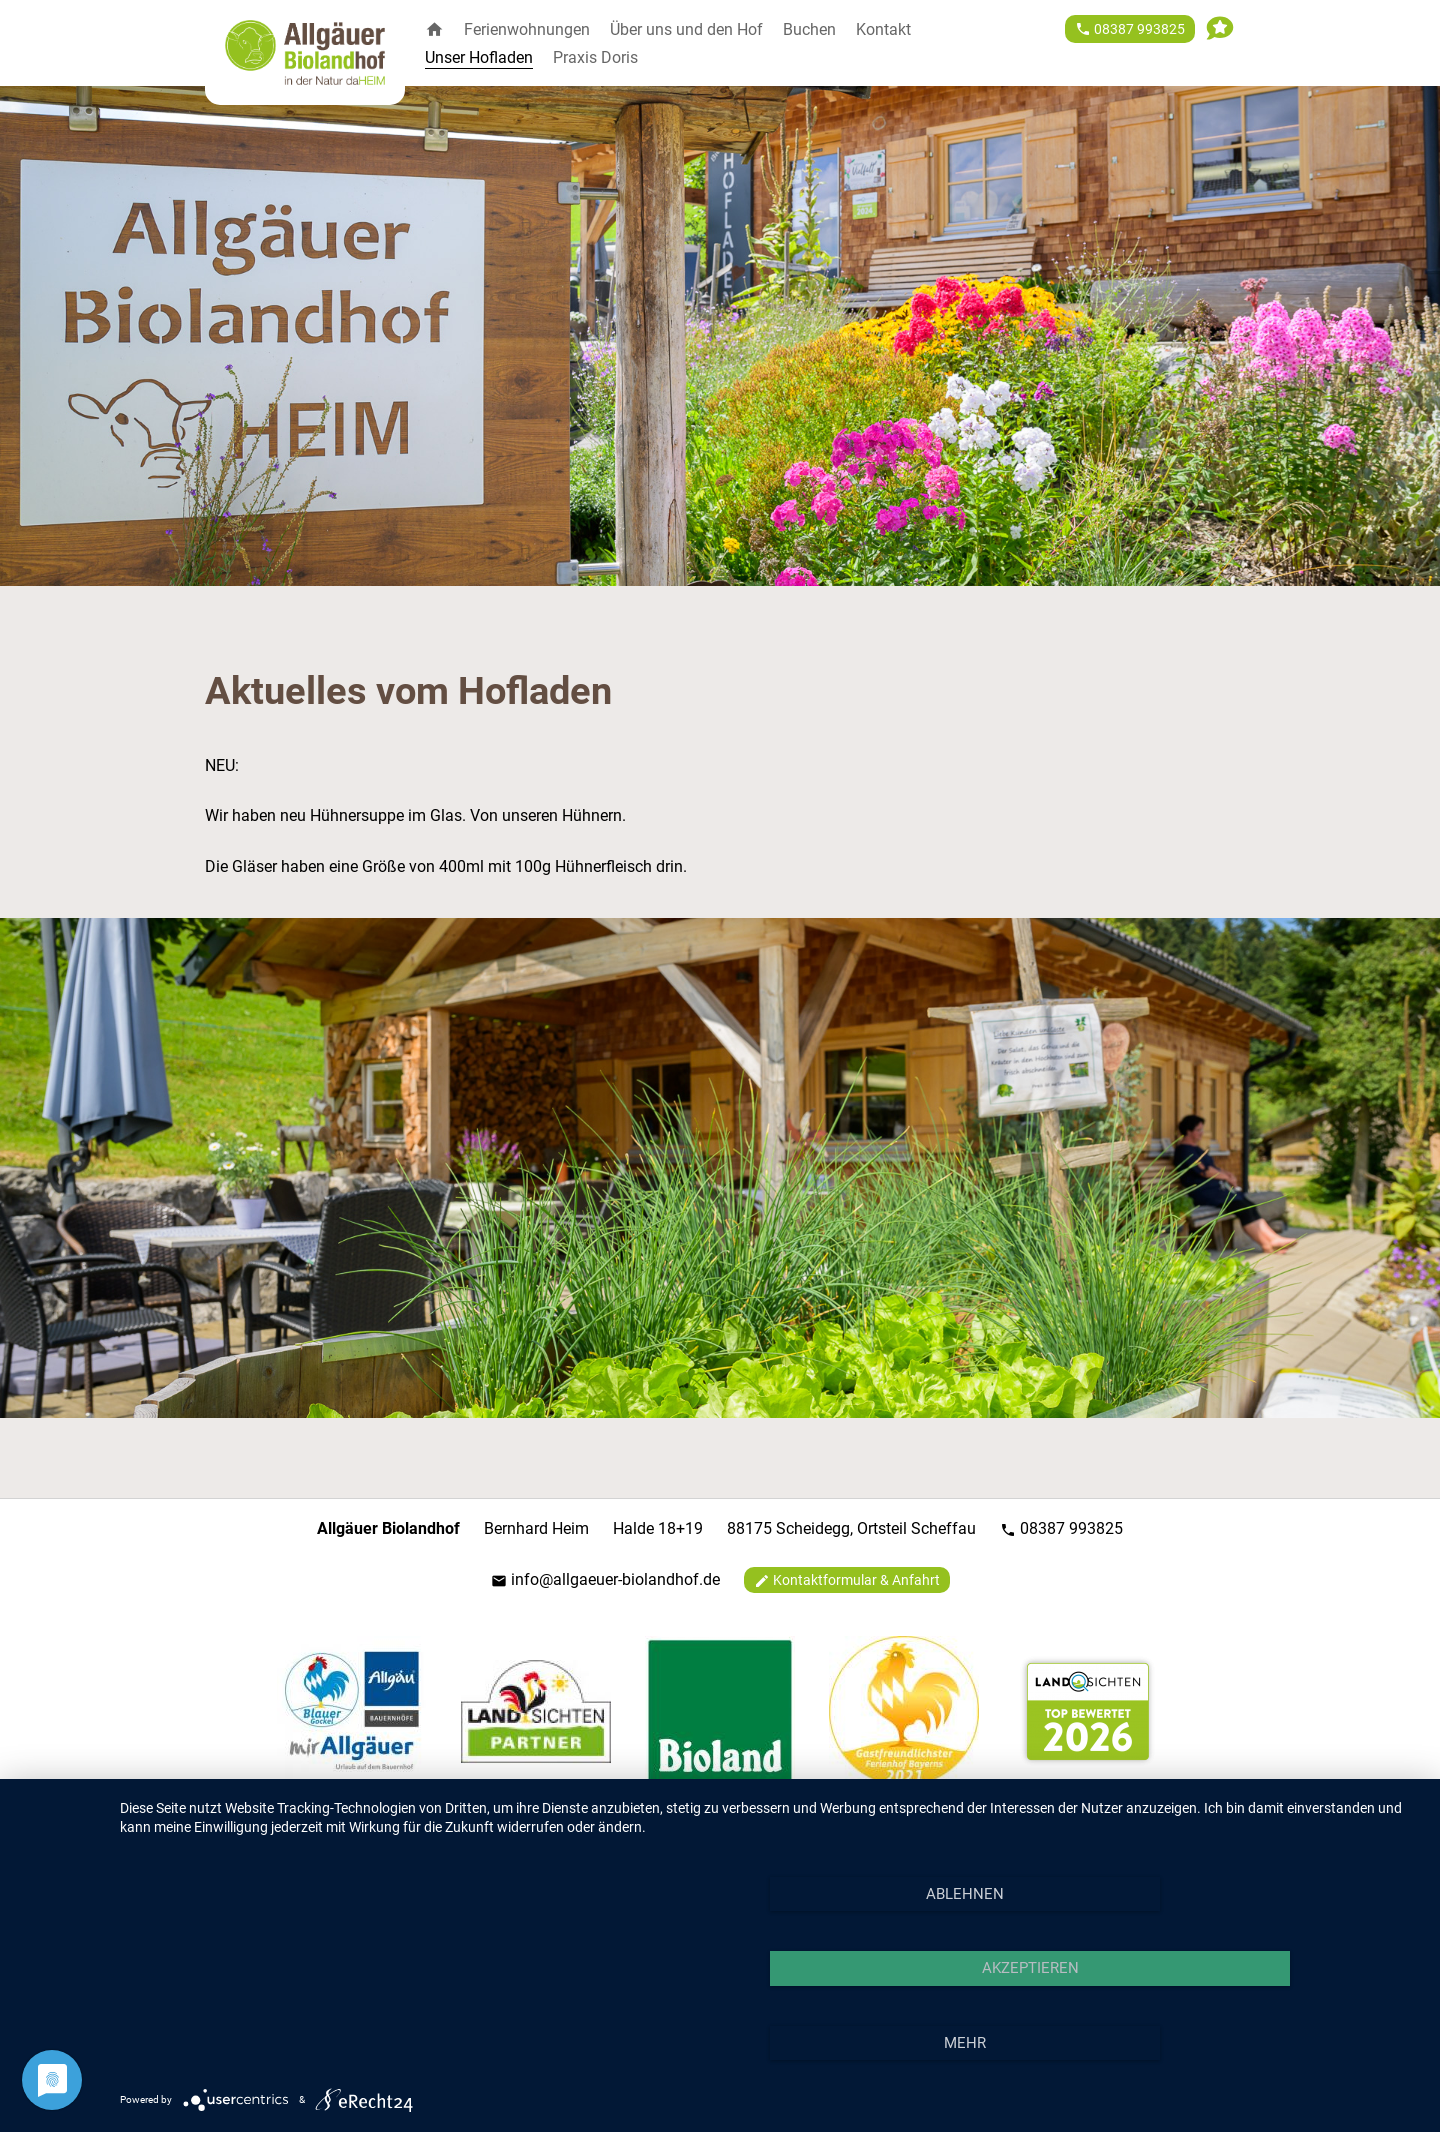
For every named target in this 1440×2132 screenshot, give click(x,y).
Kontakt (883, 29)
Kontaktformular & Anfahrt (847, 1580)
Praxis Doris (595, 57)
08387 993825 (1061, 1528)
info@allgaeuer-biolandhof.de (605, 1579)
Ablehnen (965, 1894)
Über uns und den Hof (686, 29)
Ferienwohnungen (527, 29)
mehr (965, 2043)
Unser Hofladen (479, 57)
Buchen (809, 29)
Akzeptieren (1030, 1968)
